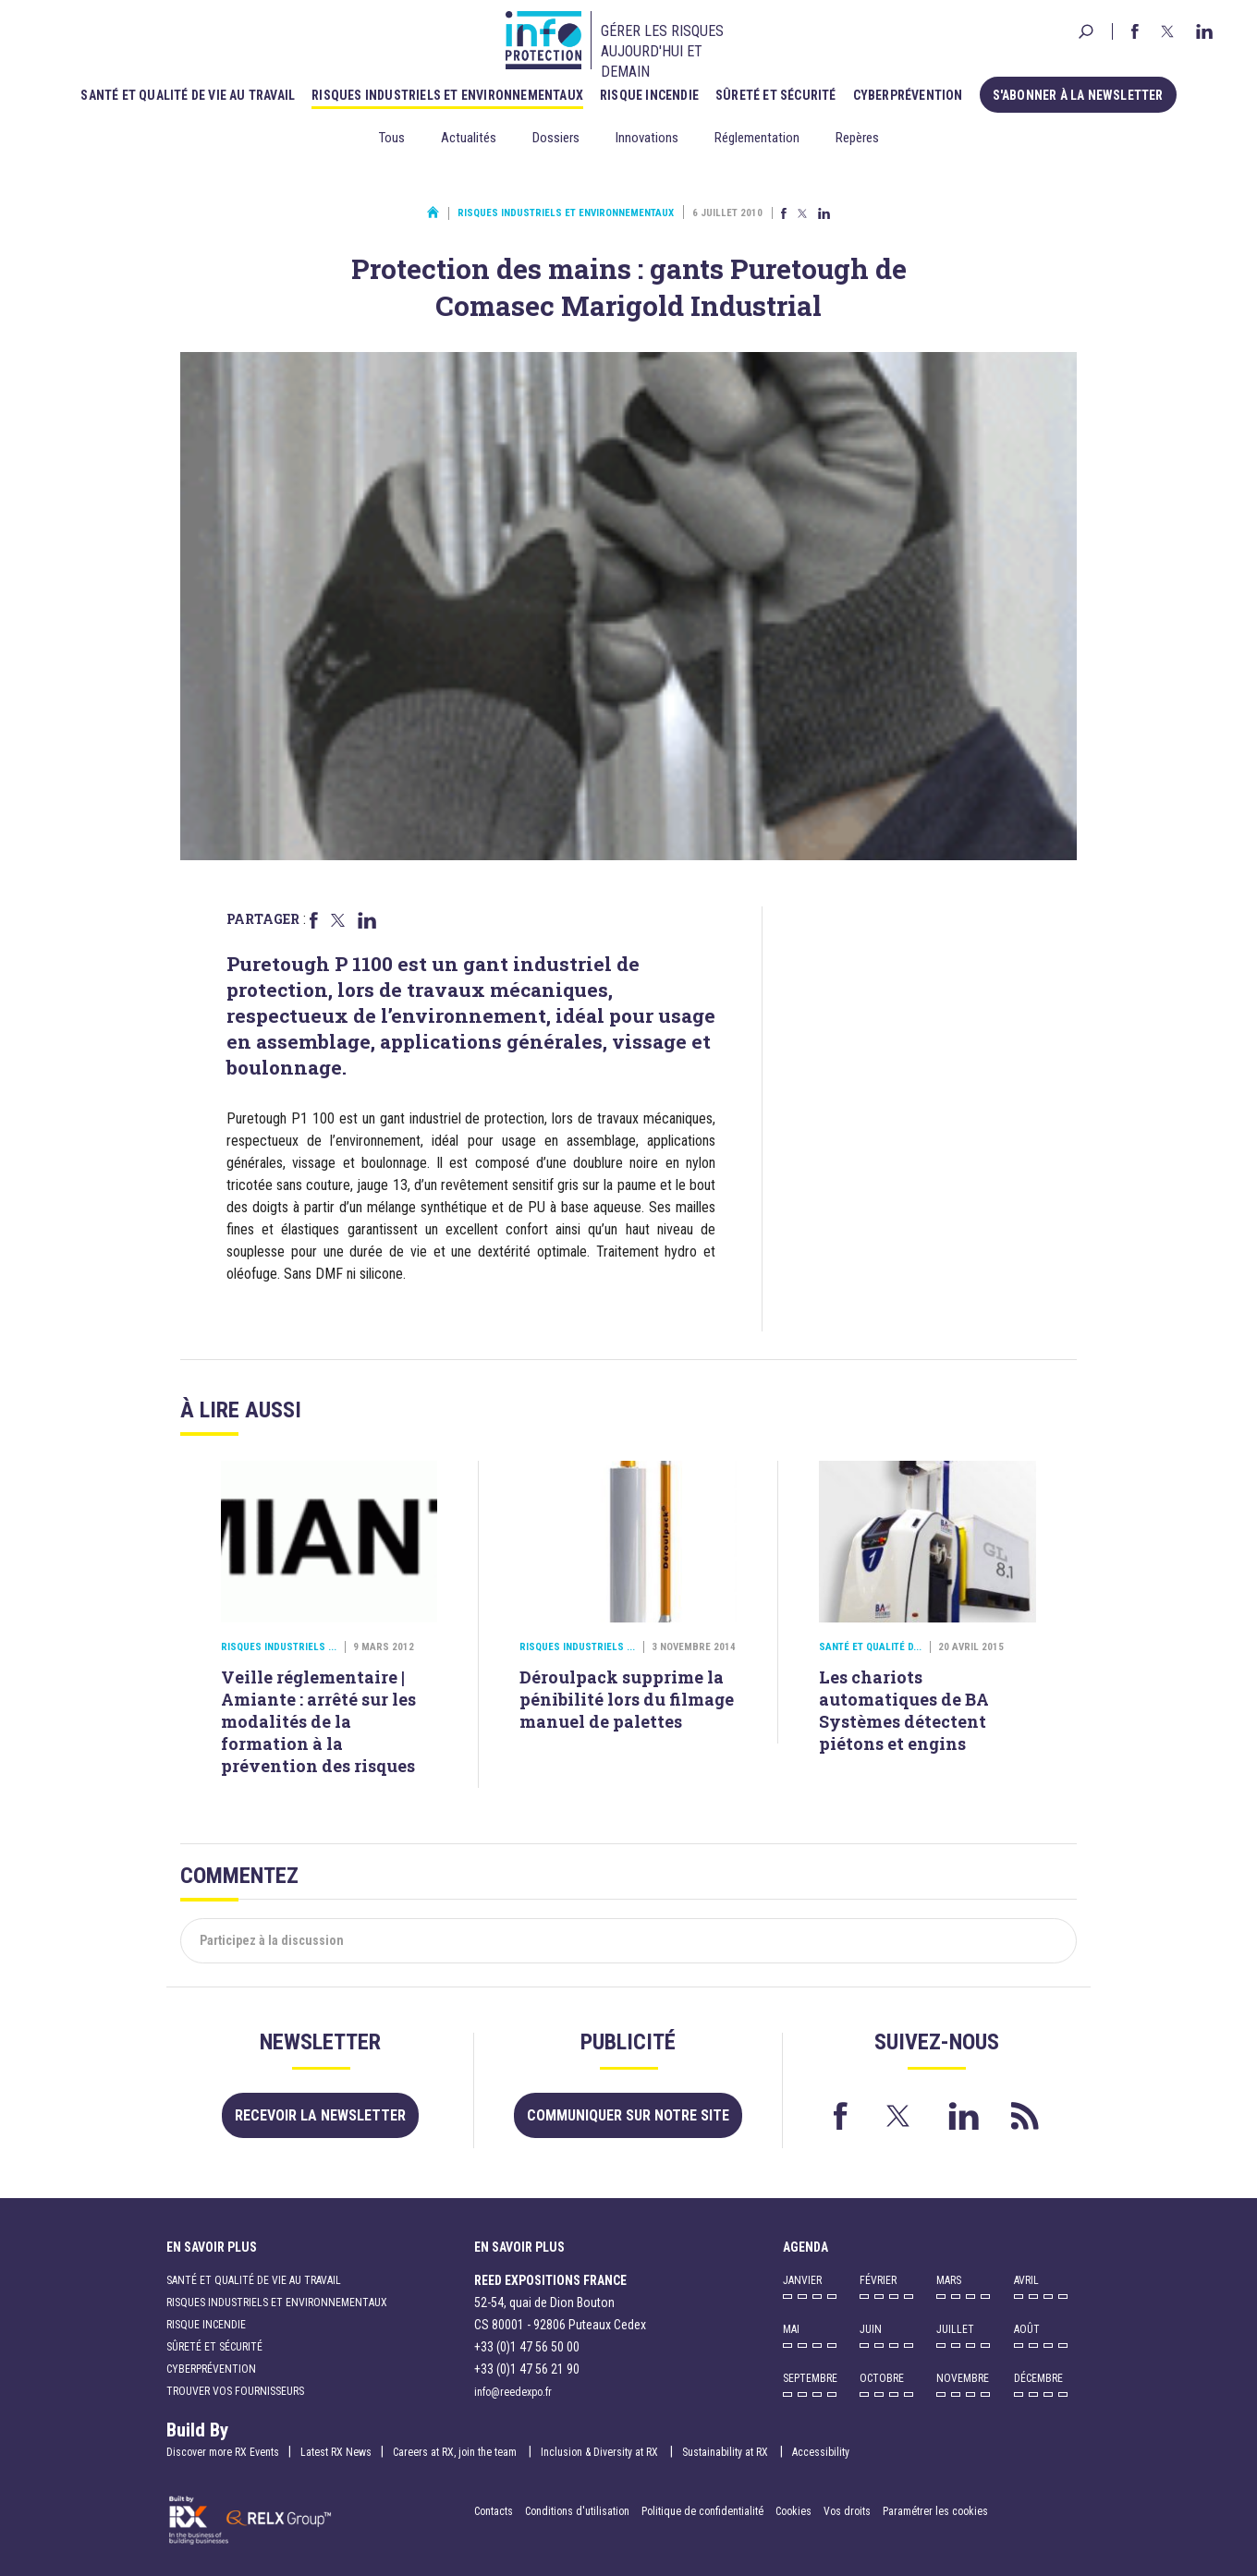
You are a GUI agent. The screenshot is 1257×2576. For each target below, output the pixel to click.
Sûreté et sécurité (775, 95)
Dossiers (556, 137)
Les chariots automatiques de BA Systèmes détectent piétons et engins (904, 1710)
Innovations (647, 137)
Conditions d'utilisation (577, 2511)
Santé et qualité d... (870, 1647)
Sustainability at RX (726, 2452)
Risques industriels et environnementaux (447, 95)
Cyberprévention (908, 95)
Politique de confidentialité (703, 2511)
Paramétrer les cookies (935, 2511)
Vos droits (847, 2511)
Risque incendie (649, 95)
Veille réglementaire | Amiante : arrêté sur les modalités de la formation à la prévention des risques (318, 1721)
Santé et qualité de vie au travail (187, 95)
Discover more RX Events (222, 2452)
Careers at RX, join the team (456, 2452)
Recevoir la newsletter (320, 2115)
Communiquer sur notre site (628, 2115)
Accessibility (820, 2452)
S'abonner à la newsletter (1078, 95)
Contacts (493, 2511)
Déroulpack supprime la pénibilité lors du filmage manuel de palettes (626, 1699)
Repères (857, 137)
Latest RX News (336, 2452)
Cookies (793, 2511)
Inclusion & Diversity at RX (601, 2452)
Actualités (468, 137)
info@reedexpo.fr (513, 2392)
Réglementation (756, 137)
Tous (392, 137)
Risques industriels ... (278, 1647)
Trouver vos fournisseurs (235, 2391)
